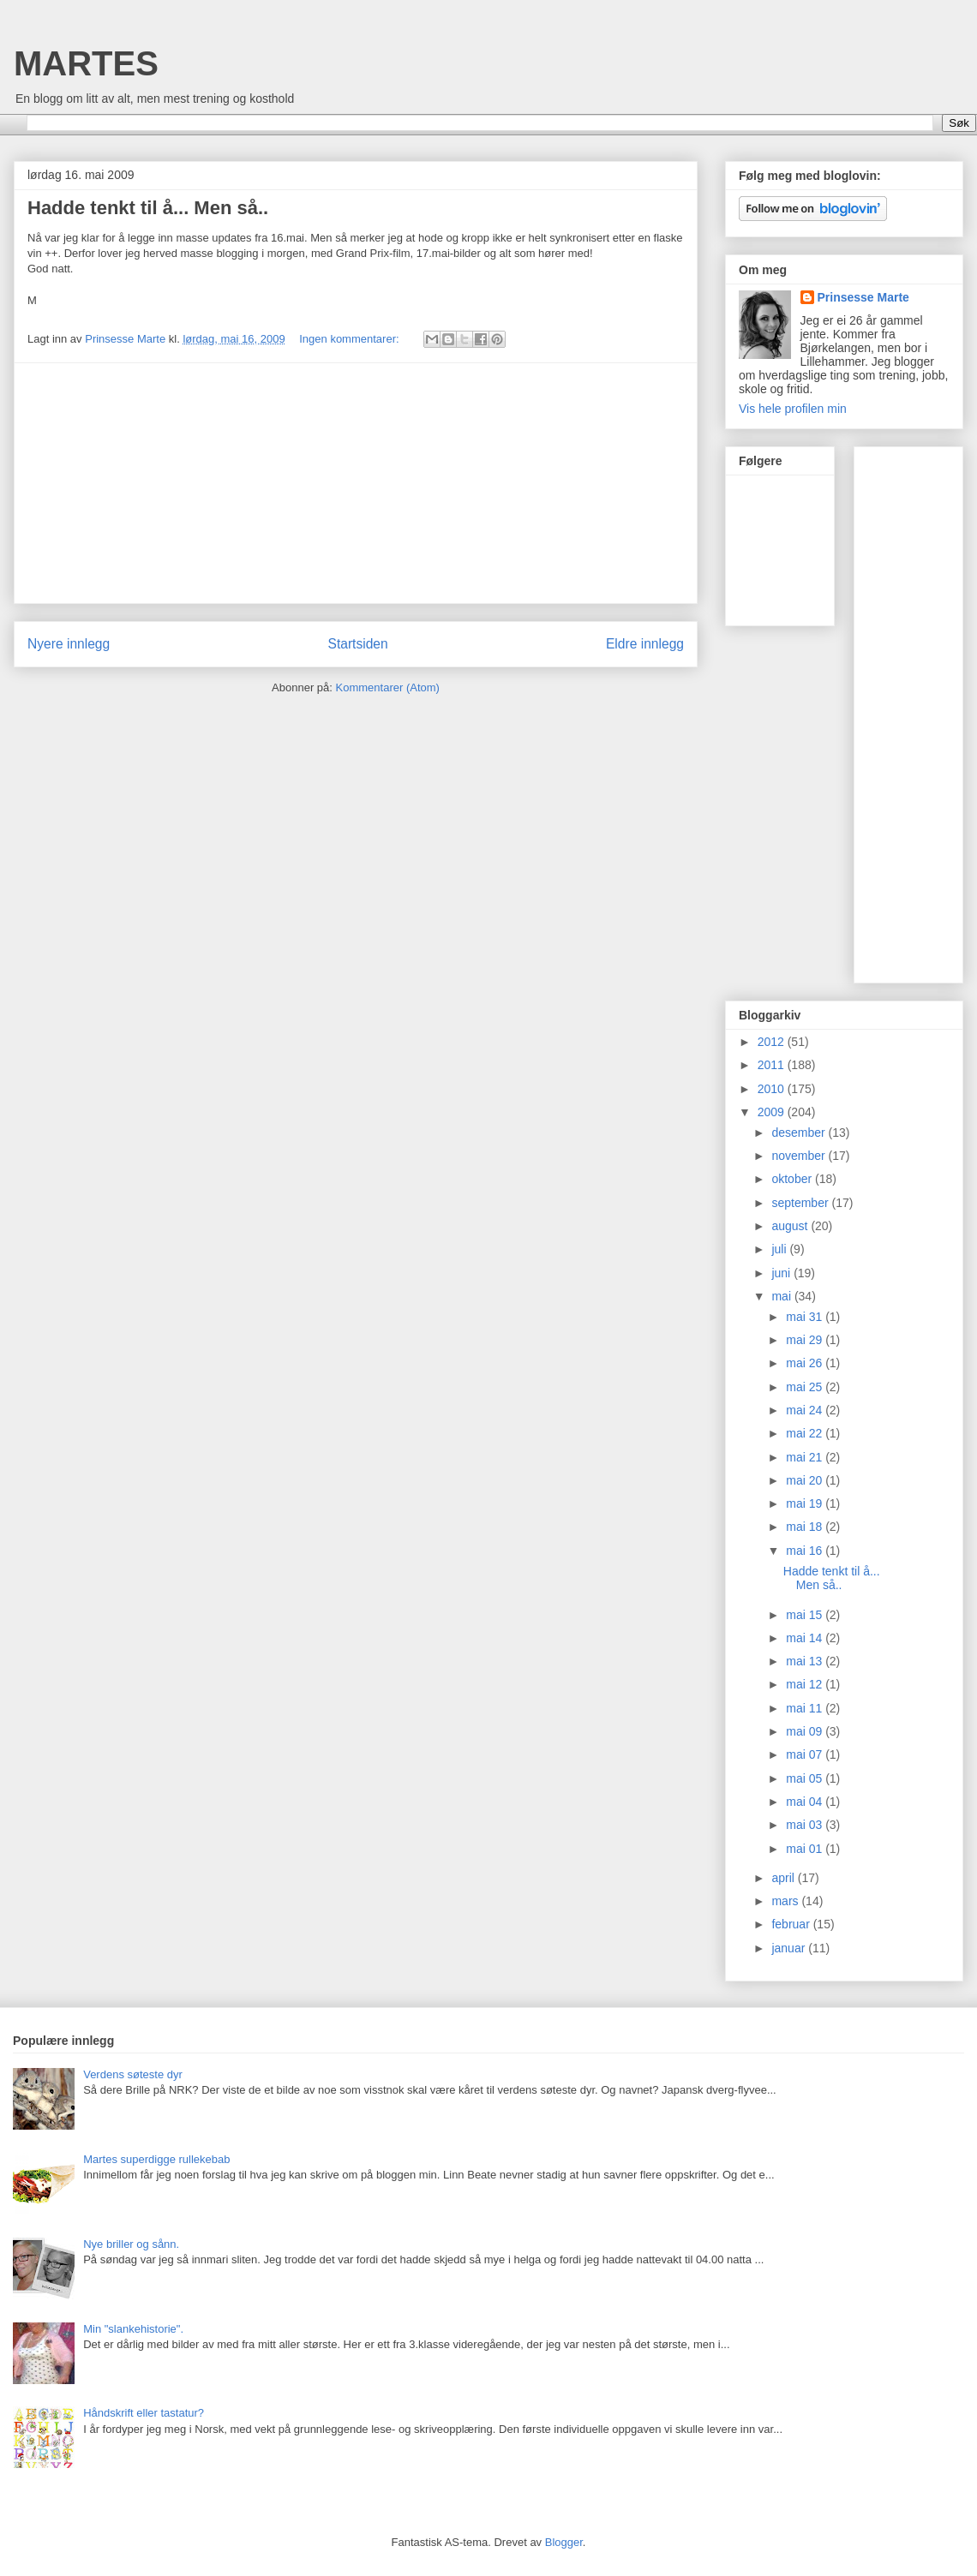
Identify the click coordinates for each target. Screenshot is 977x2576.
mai (782, 1296)
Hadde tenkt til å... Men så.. (147, 207)
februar (791, 1924)
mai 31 (805, 1317)
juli (780, 1249)
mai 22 (805, 1433)
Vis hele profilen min (793, 408)
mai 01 (805, 1849)
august (791, 1226)
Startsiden (357, 644)
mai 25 (805, 1387)
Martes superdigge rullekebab (156, 2159)
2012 (773, 1042)
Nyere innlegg (68, 644)
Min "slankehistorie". (133, 2328)
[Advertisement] (355, 483)
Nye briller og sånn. (131, 2244)
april (784, 1878)
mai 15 (805, 1615)
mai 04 (805, 1801)
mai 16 (805, 1550)
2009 (773, 1112)
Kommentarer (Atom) (388, 687)
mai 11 (805, 1708)
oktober (793, 1179)
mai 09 (805, 1731)
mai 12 (805, 1684)
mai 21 (805, 1457)
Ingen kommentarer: (350, 338)
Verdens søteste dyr (133, 2074)
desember (799, 1132)
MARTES (86, 63)
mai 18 (805, 1526)
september (801, 1203)
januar (789, 1948)
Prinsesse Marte (863, 297)
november (799, 1155)
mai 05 (805, 1778)
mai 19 (805, 1503)
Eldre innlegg (645, 644)
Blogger (564, 2542)
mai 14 (805, 1638)
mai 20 (805, 1480)
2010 (773, 1089)
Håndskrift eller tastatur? (143, 2412)
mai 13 (805, 1661)
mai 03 (805, 1825)
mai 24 (805, 1410)
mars (786, 1901)
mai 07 (805, 1754)
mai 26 (805, 1363)
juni (782, 1273)
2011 (773, 1065)
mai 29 (805, 1340)
